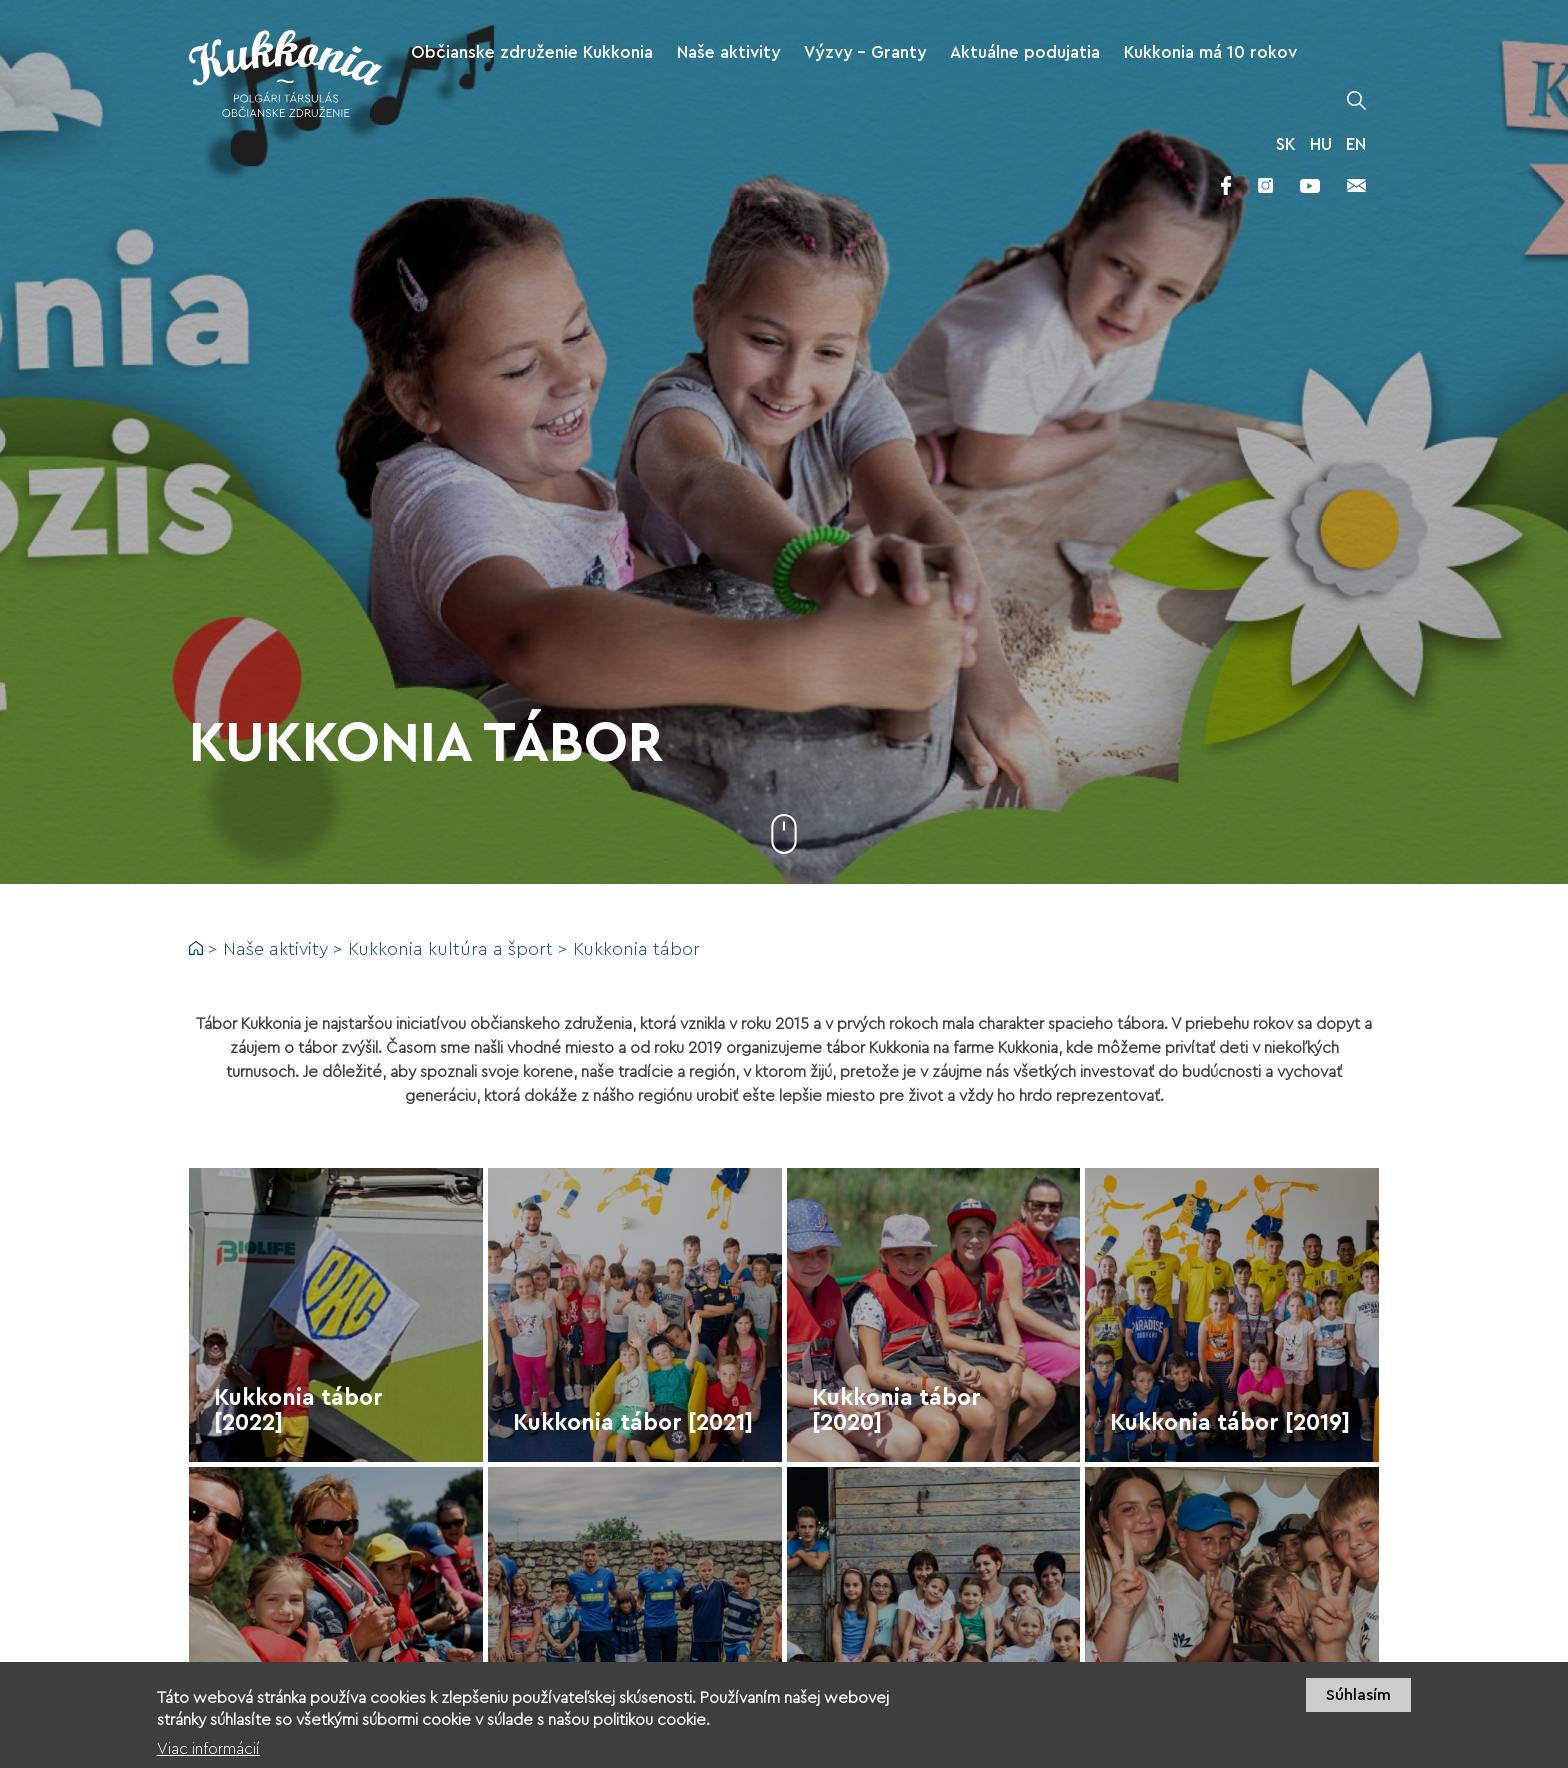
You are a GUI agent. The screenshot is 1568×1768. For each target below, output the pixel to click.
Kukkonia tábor (636, 949)
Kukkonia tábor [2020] (896, 1410)
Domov (196, 948)
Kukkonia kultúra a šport (450, 949)
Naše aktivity (275, 949)
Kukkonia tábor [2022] (298, 1410)
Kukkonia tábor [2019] (1230, 1422)
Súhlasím (1358, 1705)
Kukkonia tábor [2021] (633, 1422)
